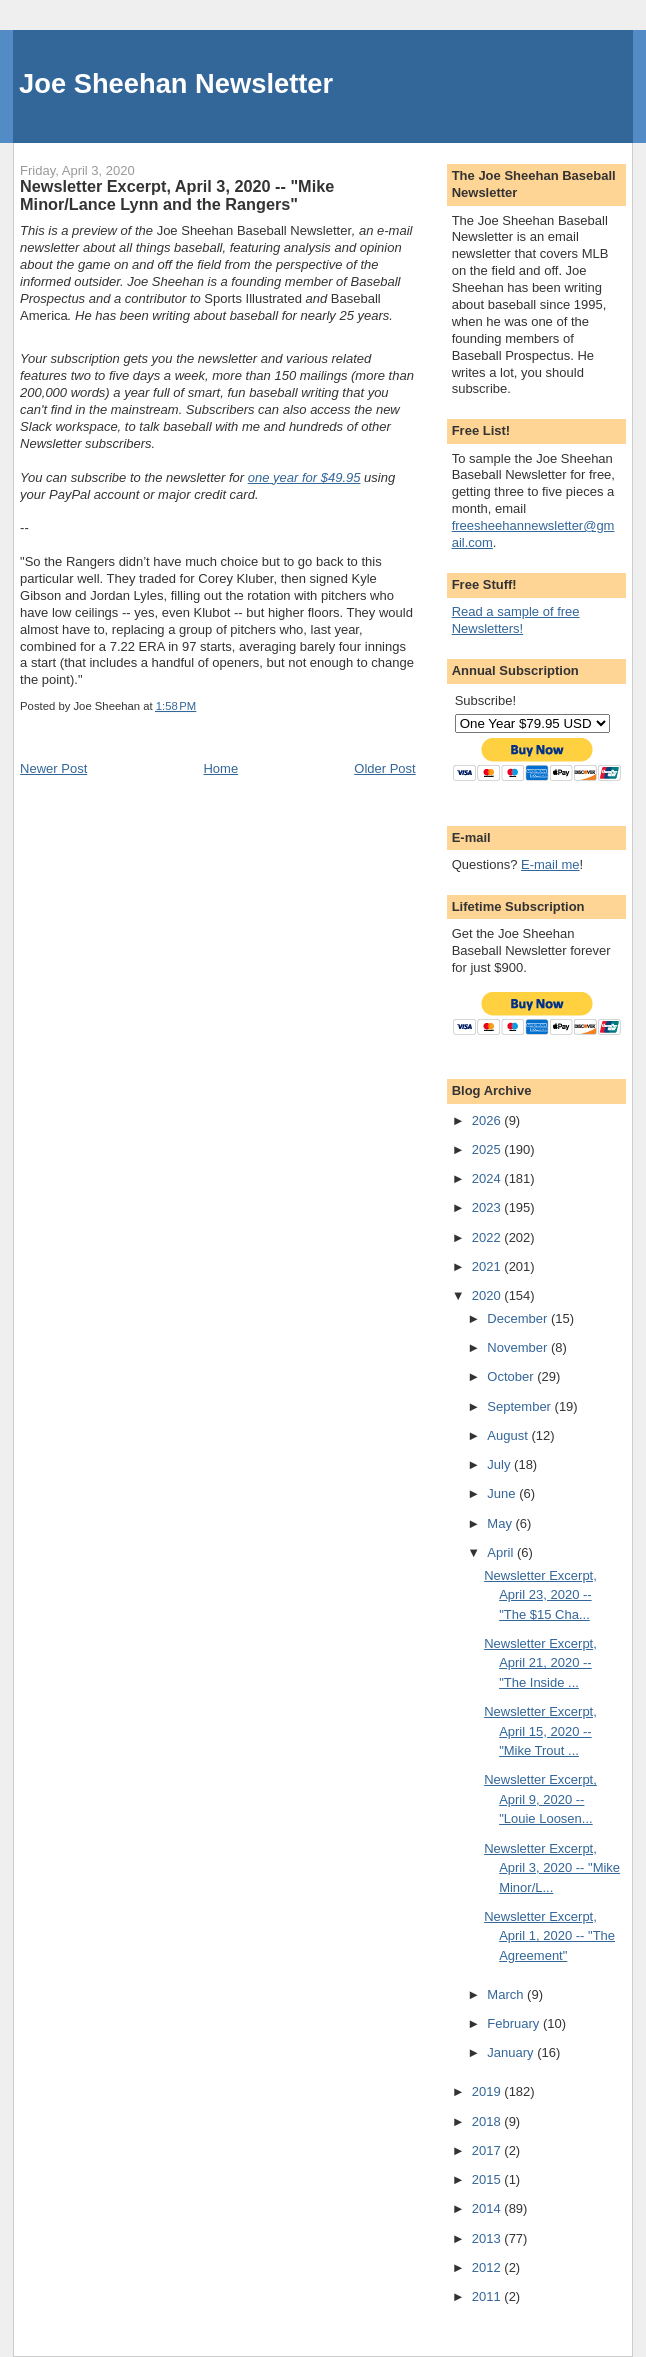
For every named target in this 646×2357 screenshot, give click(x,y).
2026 (488, 1120)
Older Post (384, 768)
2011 (488, 2296)
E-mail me (550, 864)
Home (220, 768)
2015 (488, 2179)
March (507, 1994)
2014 (488, 2208)
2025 (488, 1149)
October (512, 1376)
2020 (488, 1295)
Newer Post (53, 768)
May (501, 1523)
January (512, 2052)
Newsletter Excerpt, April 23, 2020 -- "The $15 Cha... (540, 1595)
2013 (488, 2238)
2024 (488, 1178)
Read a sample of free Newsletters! (516, 620)
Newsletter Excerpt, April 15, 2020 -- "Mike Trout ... (540, 1731)
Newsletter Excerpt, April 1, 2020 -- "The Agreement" (549, 1936)
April (502, 1552)
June (503, 1493)
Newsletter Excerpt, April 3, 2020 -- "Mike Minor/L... (552, 1868)
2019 (488, 2091)
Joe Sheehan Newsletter (176, 83)
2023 (488, 1207)
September (520, 1406)
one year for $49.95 (304, 477)
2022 (488, 1237)
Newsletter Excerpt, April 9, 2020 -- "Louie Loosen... (540, 1799)
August (509, 1435)
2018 (488, 2121)
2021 (488, 1266)
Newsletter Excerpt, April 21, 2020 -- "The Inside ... (540, 1663)
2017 (488, 2150)
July (500, 1464)
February (515, 2023)
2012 (488, 2267)
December (519, 1318)
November (519, 1347)
